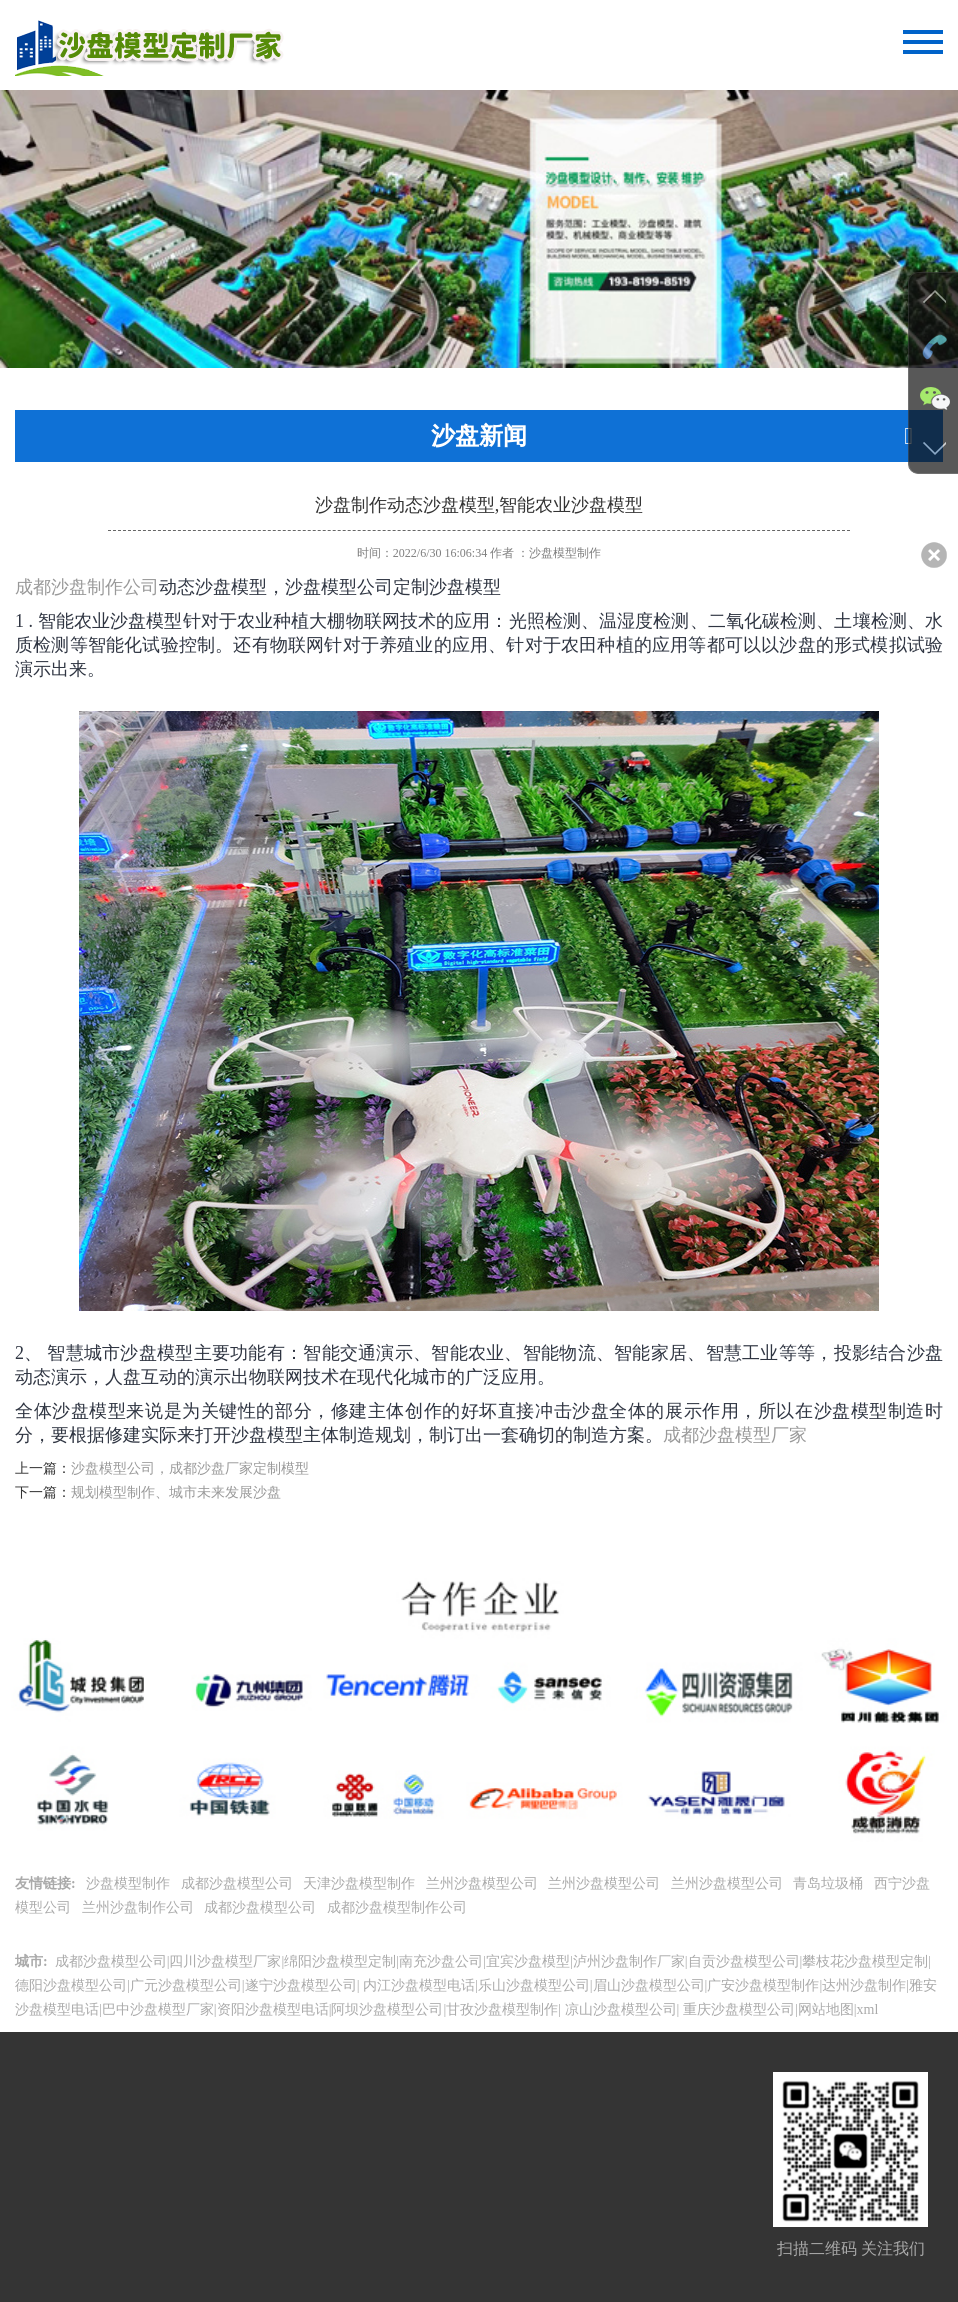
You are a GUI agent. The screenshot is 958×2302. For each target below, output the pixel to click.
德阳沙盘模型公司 (71, 1985)
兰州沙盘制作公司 (140, 1907)
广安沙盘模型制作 (763, 1985)
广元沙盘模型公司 (186, 1985)
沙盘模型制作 (130, 1883)
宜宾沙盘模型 (528, 1961)
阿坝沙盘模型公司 (387, 2009)
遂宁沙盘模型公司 (301, 1985)
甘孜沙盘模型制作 (502, 2009)
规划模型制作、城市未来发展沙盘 (176, 1492)
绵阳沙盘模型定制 (340, 1961)
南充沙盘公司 (441, 1961)
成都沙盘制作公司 (87, 587)
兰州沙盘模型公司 (484, 1883)
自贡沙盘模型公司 (744, 1961)
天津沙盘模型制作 (361, 1883)
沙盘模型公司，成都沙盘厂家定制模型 (190, 1468)
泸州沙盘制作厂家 (629, 1961)
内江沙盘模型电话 (417, 1985)
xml (868, 2009)
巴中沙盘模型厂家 (158, 2009)
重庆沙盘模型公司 (737, 2009)
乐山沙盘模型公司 (534, 1985)
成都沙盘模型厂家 (735, 1435)
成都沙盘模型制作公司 (399, 1907)
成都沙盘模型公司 (239, 1883)
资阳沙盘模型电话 (273, 2009)
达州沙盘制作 (864, 1985)
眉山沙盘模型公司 (649, 1985)
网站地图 (826, 2009)
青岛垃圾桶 (830, 1883)
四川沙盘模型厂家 (225, 1961)
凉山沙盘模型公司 (619, 2009)
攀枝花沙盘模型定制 (865, 1961)
